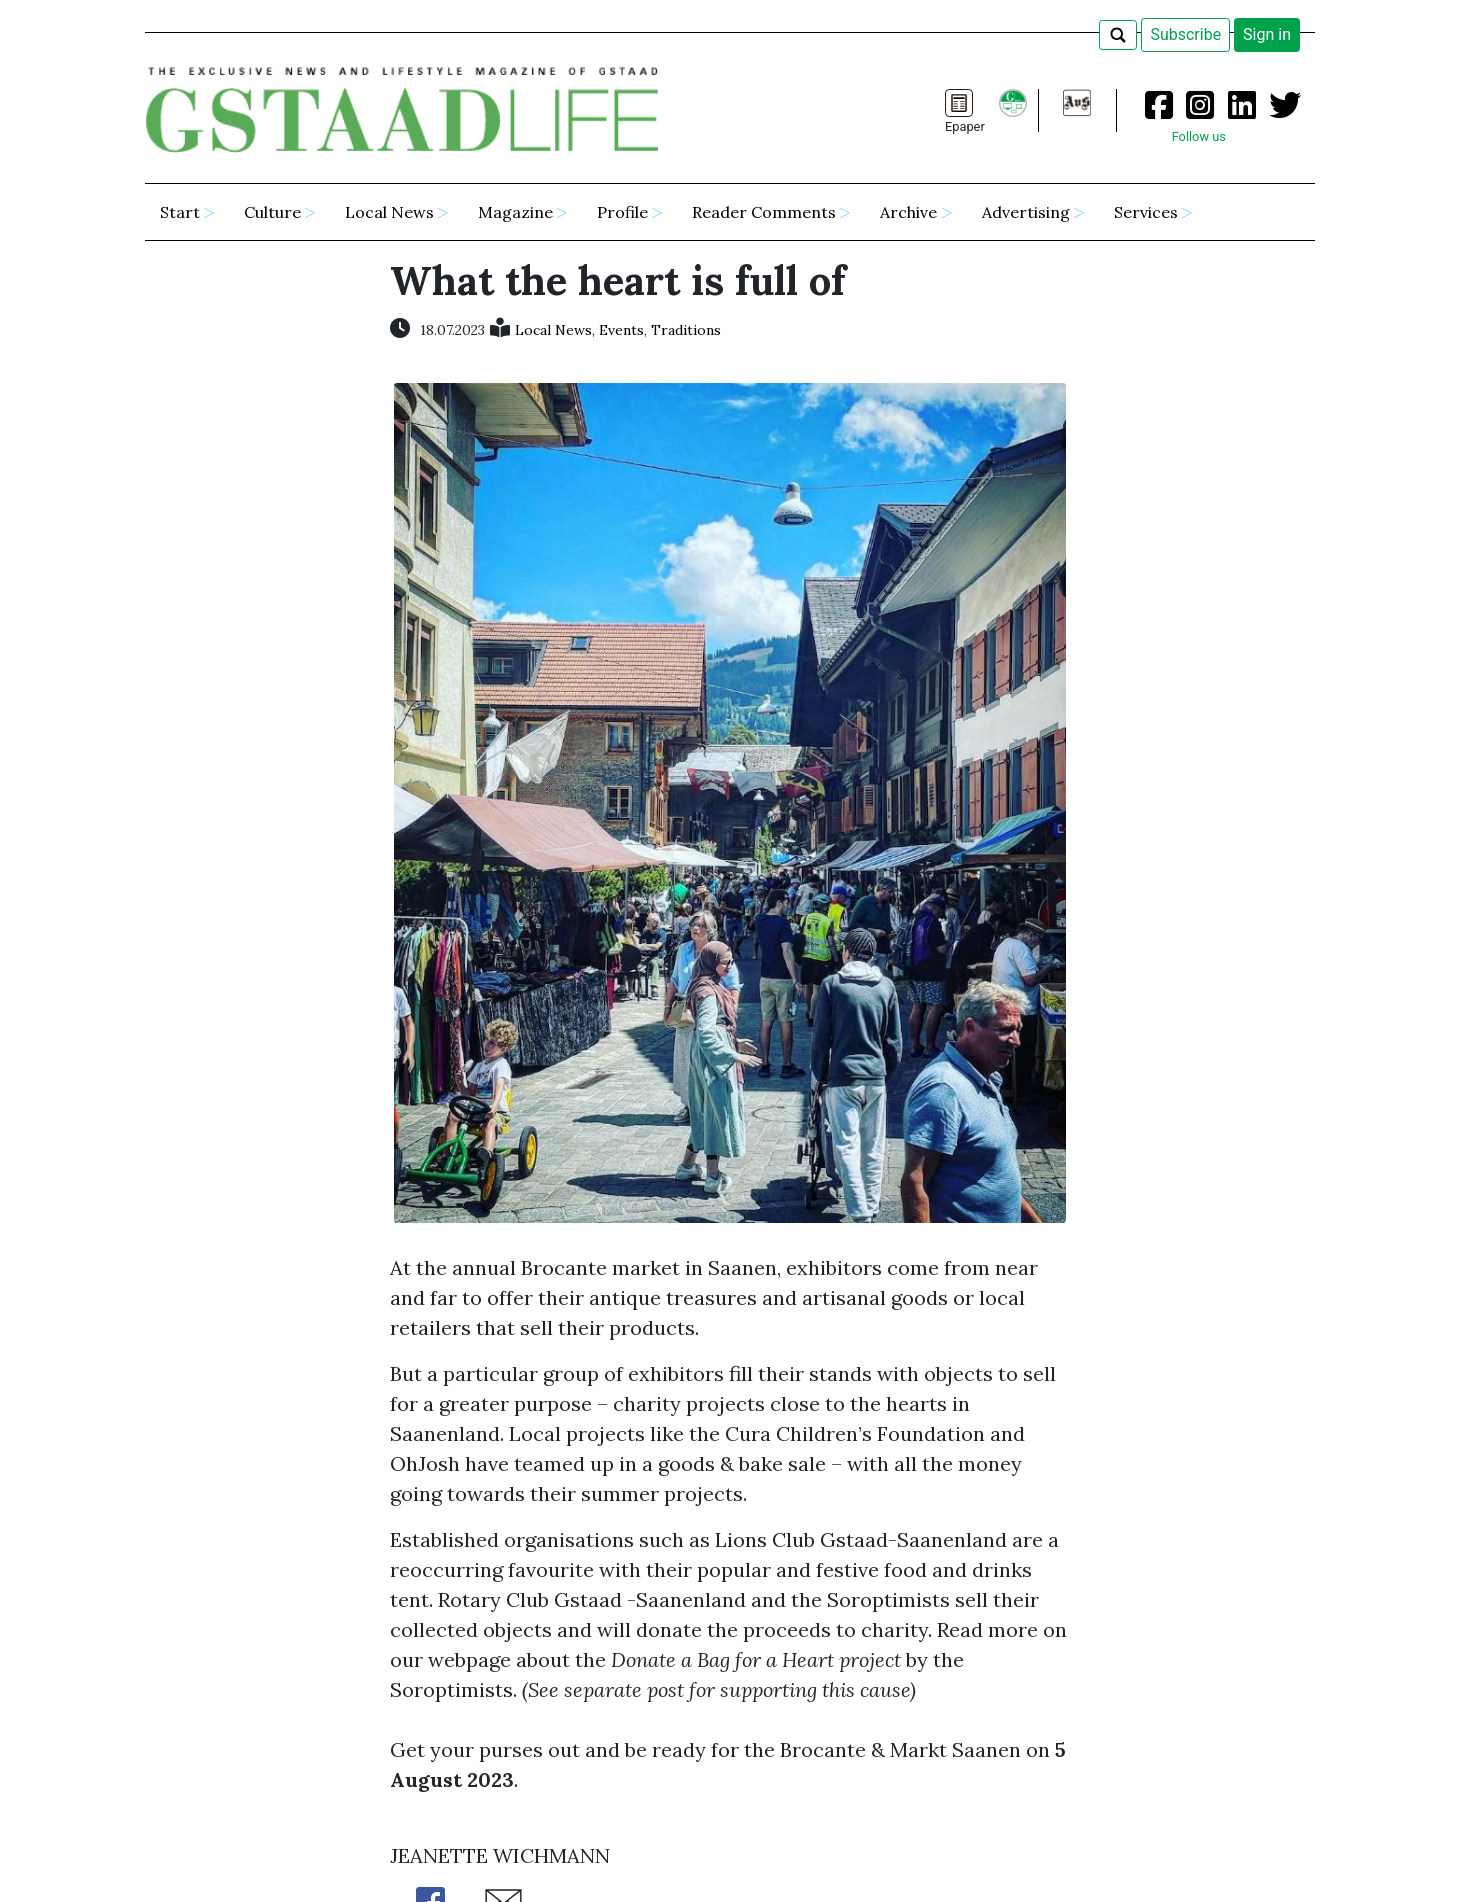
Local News (553, 330)
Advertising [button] (1026, 212)
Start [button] (180, 212)
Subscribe (1185, 34)
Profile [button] (622, 212)
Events (621, 330)
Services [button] (1146, 212)
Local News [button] (389, 212)
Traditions (686, 330)
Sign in (1267, 34)
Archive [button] (908, 212)
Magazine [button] (515, 212)
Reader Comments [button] (764, 212)
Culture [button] (272, 212)
